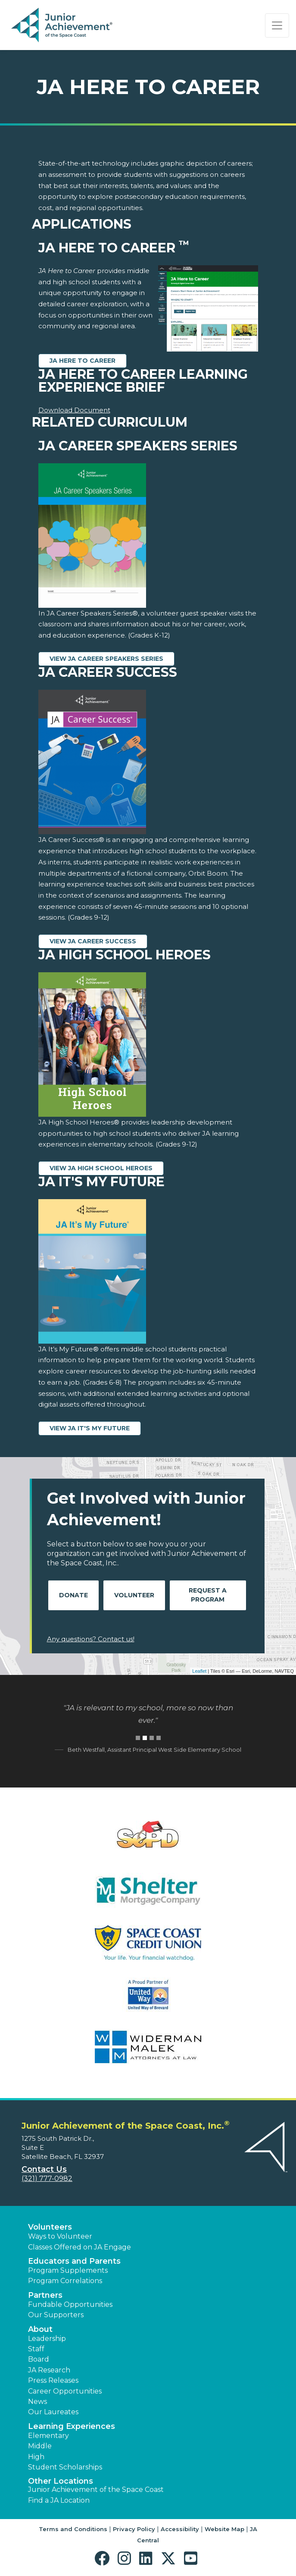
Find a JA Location (59, 2500)
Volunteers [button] (50, 2227)
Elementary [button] (48, 2435)
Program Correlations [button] (65, 2281)
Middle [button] (40, 2446)
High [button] (36, 2457)
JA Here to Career (82, 360)
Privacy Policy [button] (134, 2529)
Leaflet (199, 1671)
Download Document (74, 410)
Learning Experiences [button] (71, 2426)
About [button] (40, 2329)
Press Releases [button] (53, 2380)
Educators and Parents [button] (74, 2261)
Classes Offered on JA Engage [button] (79, 2247)
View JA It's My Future (90, 1428)
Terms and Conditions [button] (73, 2529)
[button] (104, 2558)
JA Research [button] (49, 2370)
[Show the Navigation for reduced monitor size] (277, 25)
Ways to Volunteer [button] (60, 2236)
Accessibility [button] (180, 2529)
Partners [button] (45, 2295)
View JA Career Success (93, 941)
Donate (73, 1595)
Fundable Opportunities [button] (70, 2304)
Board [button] (38, 2359)
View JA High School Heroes (101, 1168)
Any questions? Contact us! (90, 1639)
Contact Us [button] (44, 2169)
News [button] (37, 2401)
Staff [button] (36, 2349)
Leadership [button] (47, 2338)
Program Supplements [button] (68, 2270)
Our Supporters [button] (56, 2315)
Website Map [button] (224, 2529)
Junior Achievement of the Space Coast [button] (96, 2489)
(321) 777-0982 (47, 2178)
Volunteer (134, 1595)
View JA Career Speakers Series (106, 659)
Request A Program (208, 1594)
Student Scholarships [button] (65, 2467)
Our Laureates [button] (53, 2412)
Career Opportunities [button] (65, 2391)
